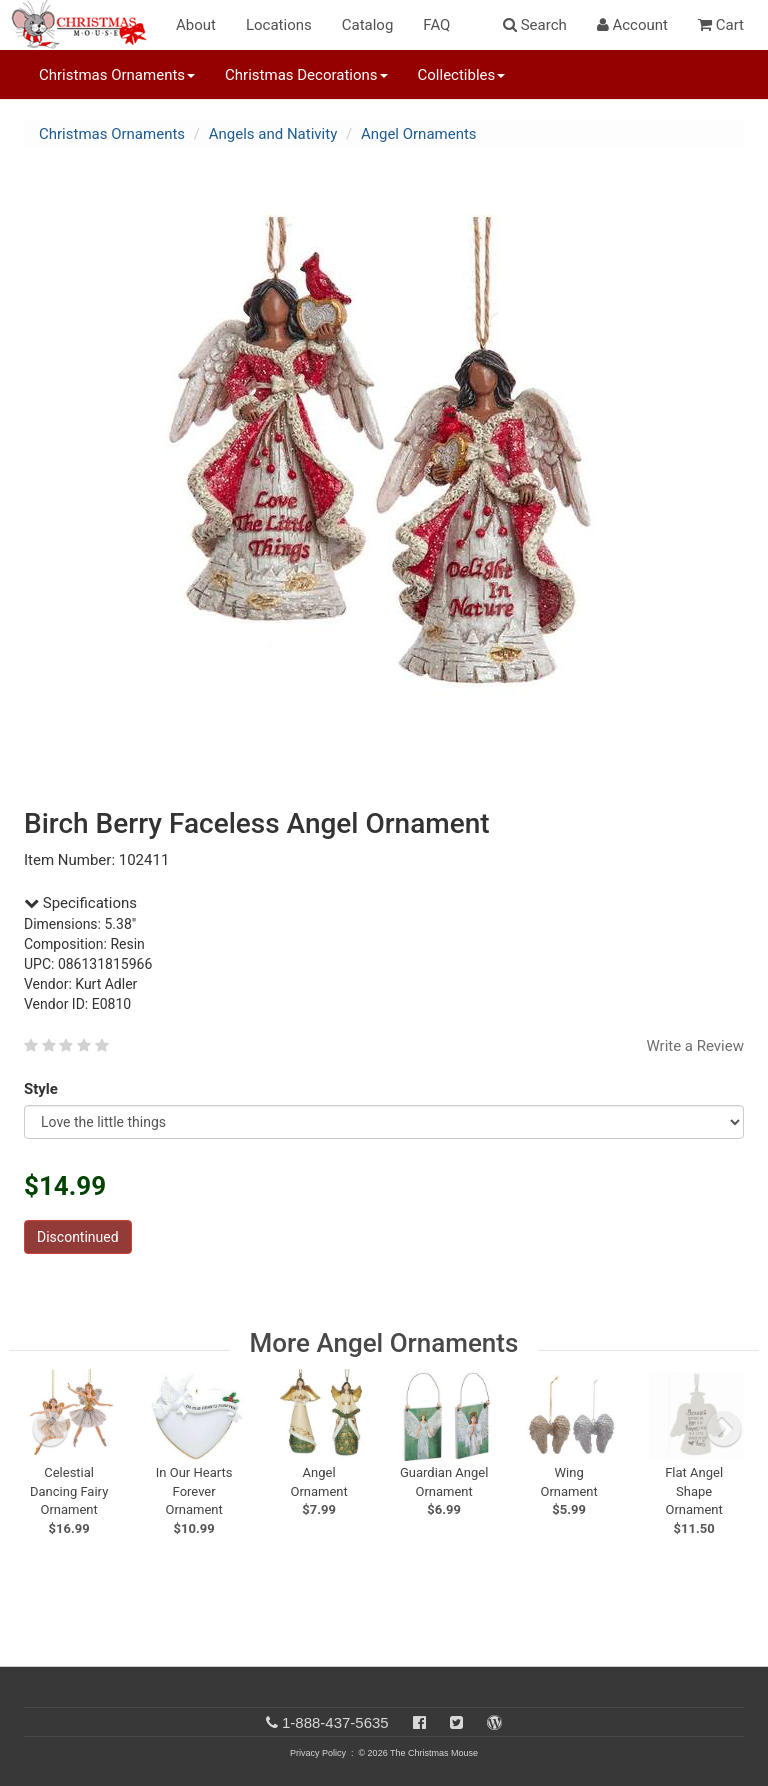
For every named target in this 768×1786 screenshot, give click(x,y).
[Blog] (494, 1722)
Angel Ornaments (419, 134)
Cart (721, 25)
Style (44, 1089)
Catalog (368, 25)
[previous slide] (50, 1429)
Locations (279, 25)
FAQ (436, 25)
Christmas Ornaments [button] (117, 75)
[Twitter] (456, 1722)
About (196, 25)
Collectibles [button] (462, 75)
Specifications (80, 903)
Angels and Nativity (273, 134)
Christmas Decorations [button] (306, 75)
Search (535, 25)
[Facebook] (419, 1722)
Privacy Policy (318, 1753)
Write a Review (695, 1046)
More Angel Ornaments (384, 1343)
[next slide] (724, 1429)
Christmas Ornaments (112, 134)
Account (632, 25)
